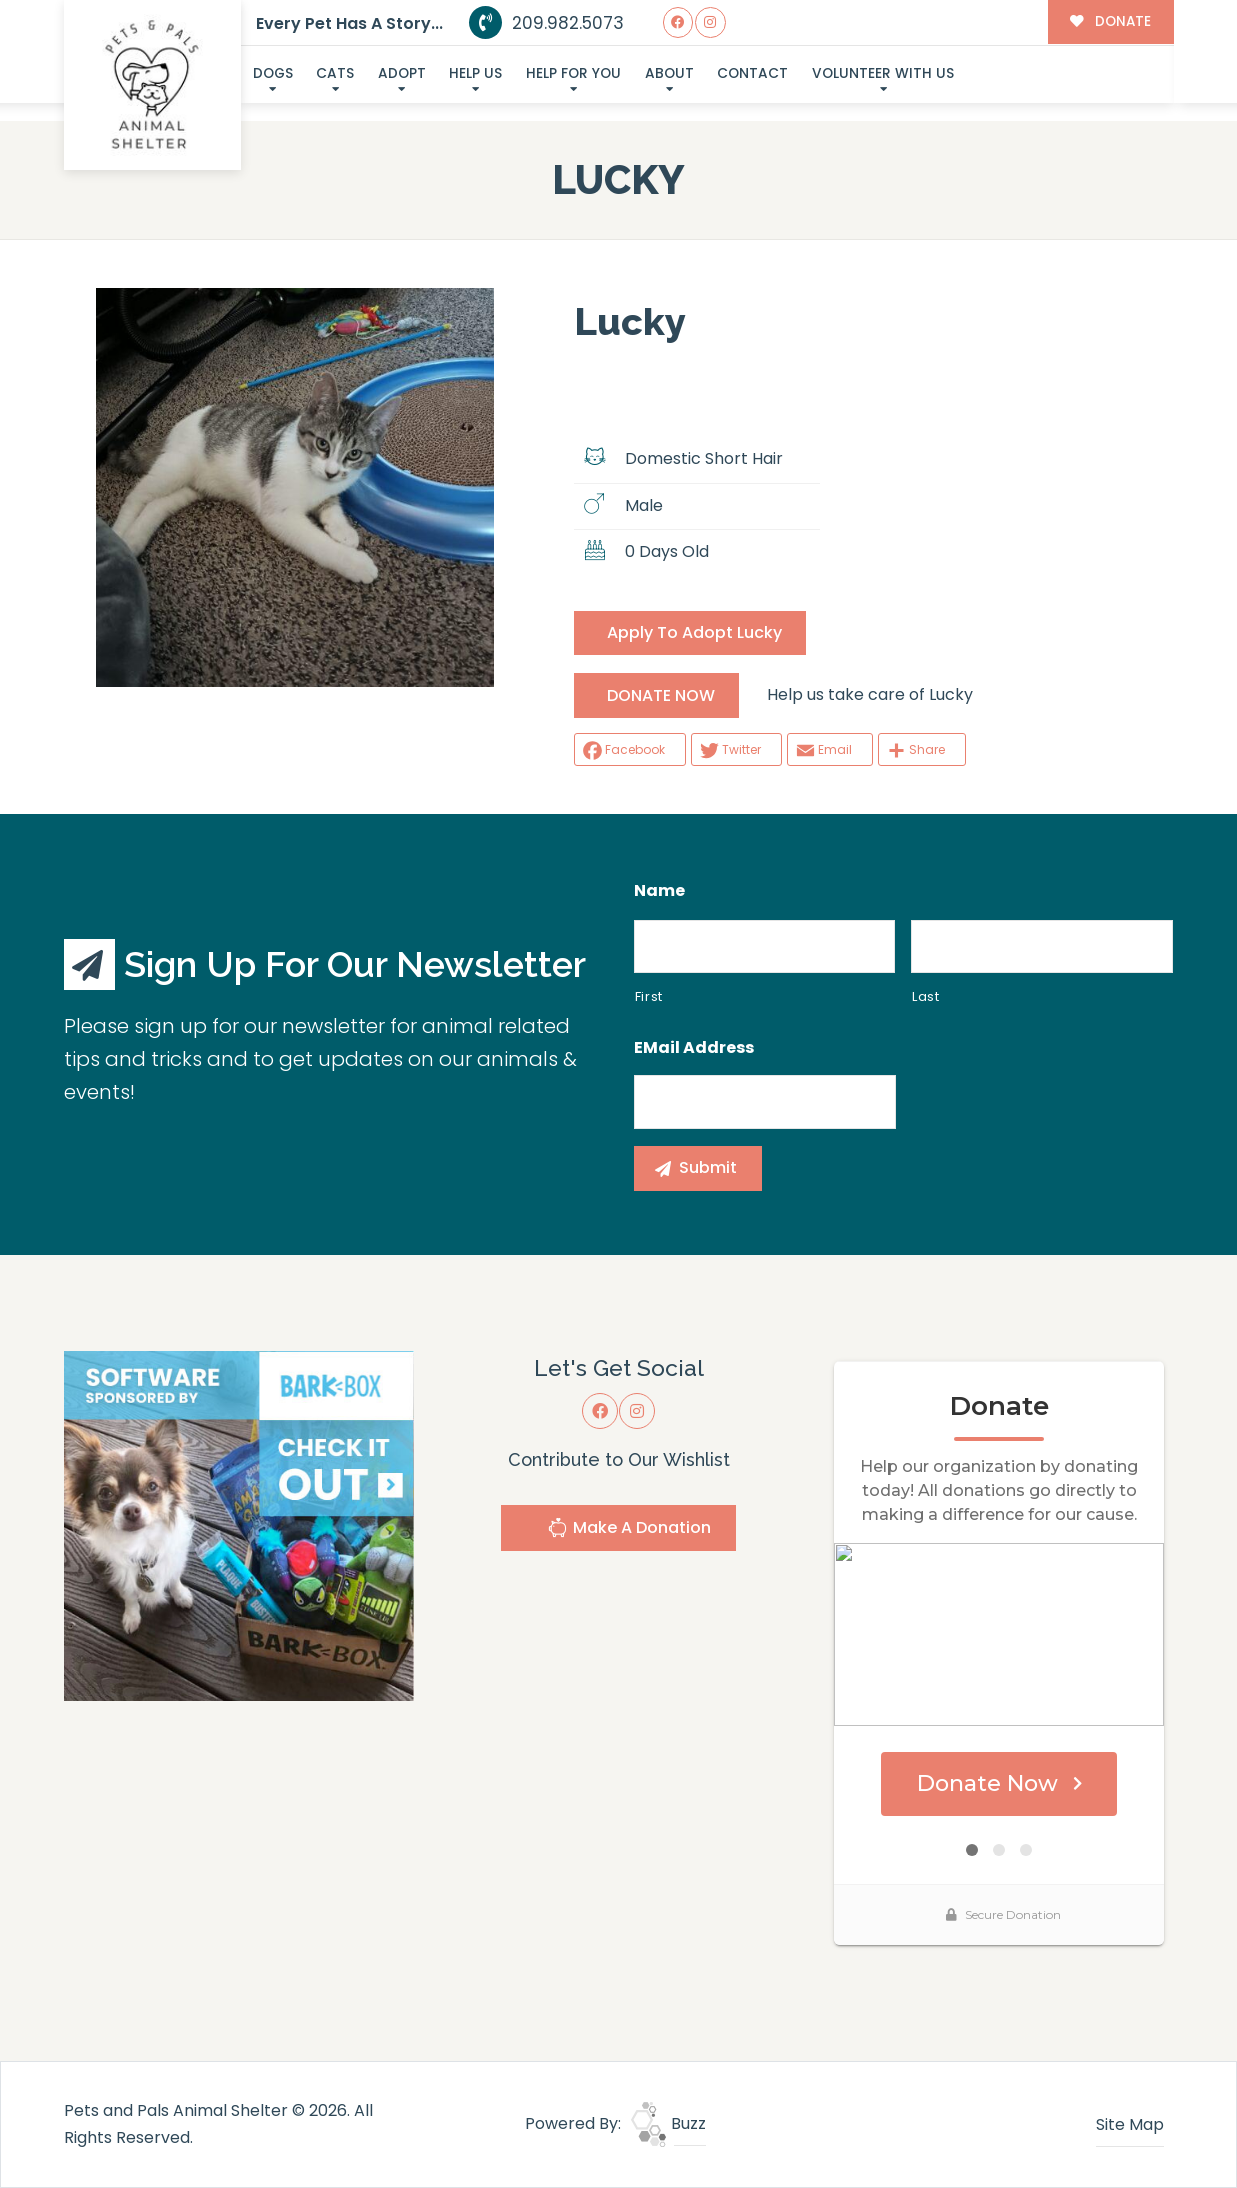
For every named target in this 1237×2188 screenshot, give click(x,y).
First (649, 996)
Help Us (475, 73)
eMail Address (694, 1048)
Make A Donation (629, 1530)
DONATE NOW (661, 695)
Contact (752, 73)
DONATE (1110, 21)
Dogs (273, 73)
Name (659, 891)
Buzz (668, 2123)
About (669, 73)
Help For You (573, 73)
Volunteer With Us (883, 73)
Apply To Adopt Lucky (694, 632)
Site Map (1130, 2124)
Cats (335, 73)
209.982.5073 (546, 23)
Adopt (402, 73)
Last (926, 996)
